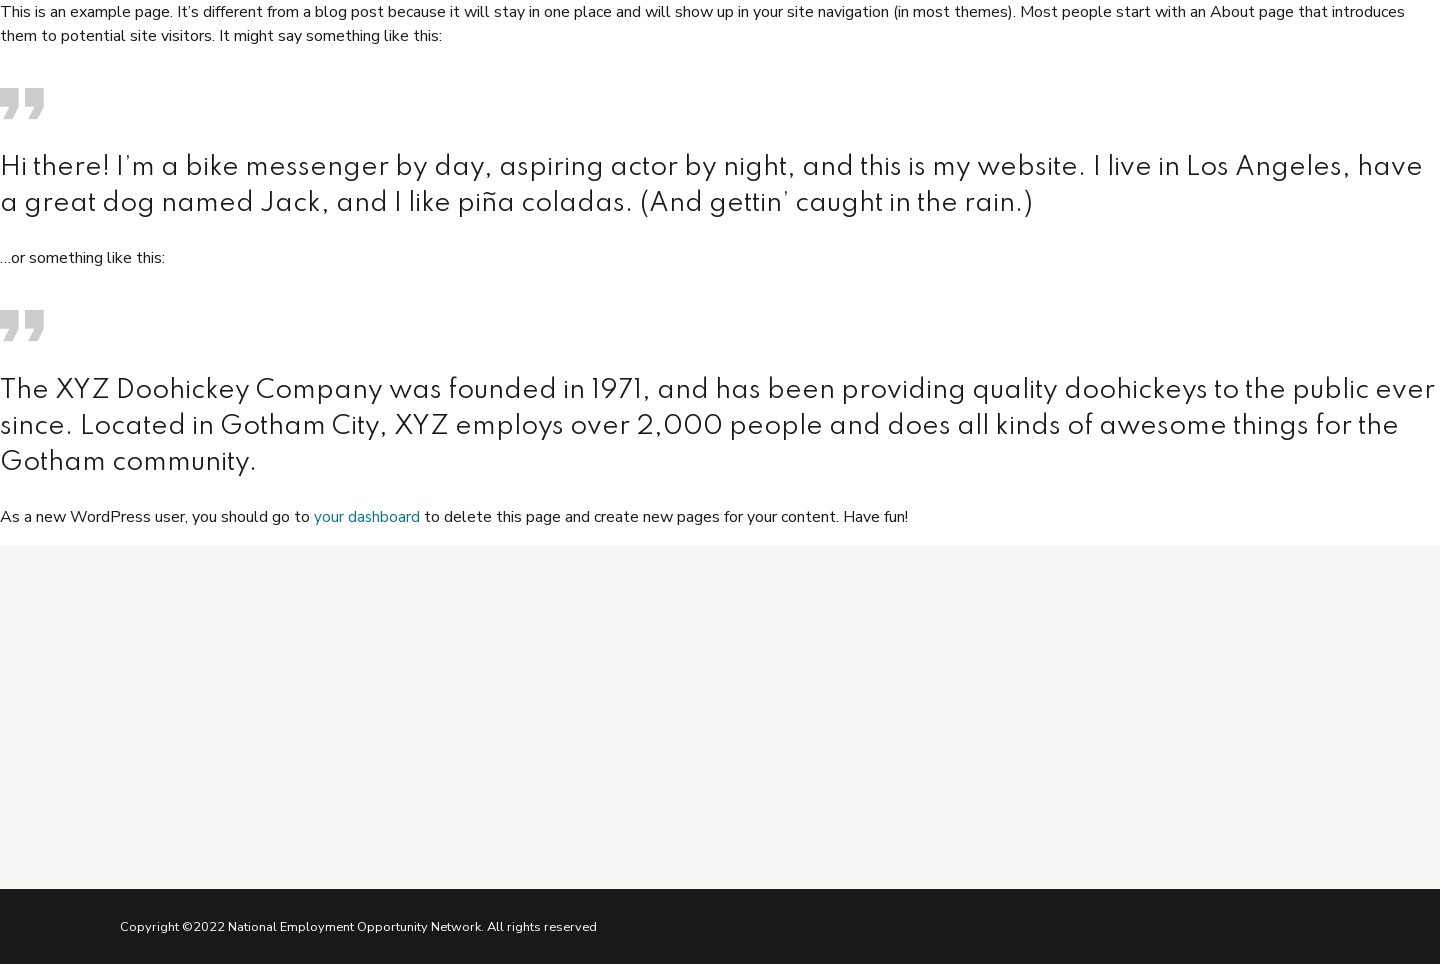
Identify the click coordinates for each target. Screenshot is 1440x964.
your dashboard (367, 517)
